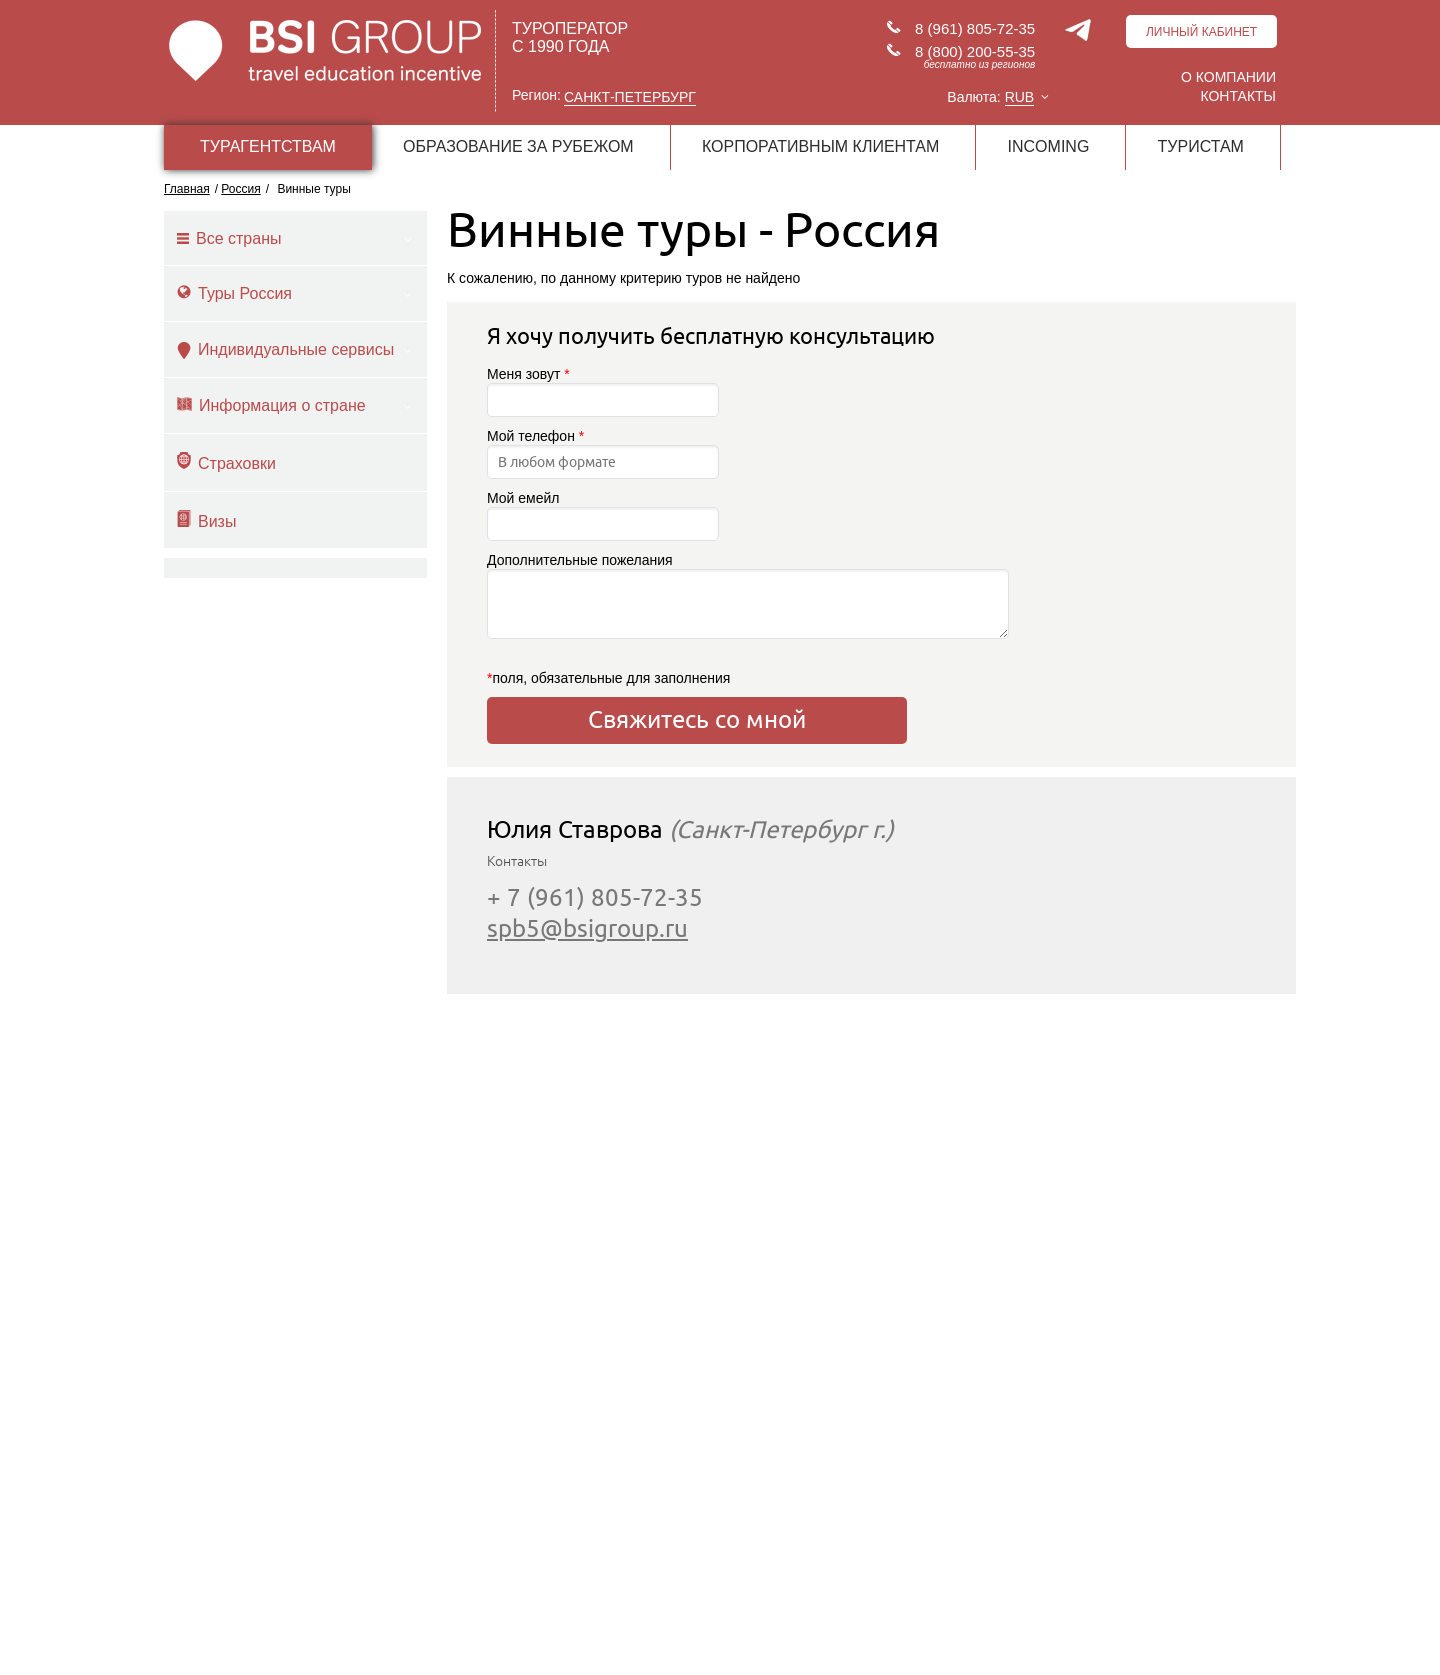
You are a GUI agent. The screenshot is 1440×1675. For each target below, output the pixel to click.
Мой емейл (603, 515)
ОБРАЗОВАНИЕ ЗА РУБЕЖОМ (518, 146)
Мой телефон (603, 453)
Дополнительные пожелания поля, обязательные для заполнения (697, 618)
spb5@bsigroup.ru (587, 928)
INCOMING (1049, 146)
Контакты (1238, 96)
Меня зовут (603, 391)
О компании (1228, 77)
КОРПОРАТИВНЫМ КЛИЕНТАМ (820, 146)
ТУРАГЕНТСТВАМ (268, 146)
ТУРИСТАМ (1201, 146)
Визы (206, 520)
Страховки (226, 462)
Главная (187, 189)
